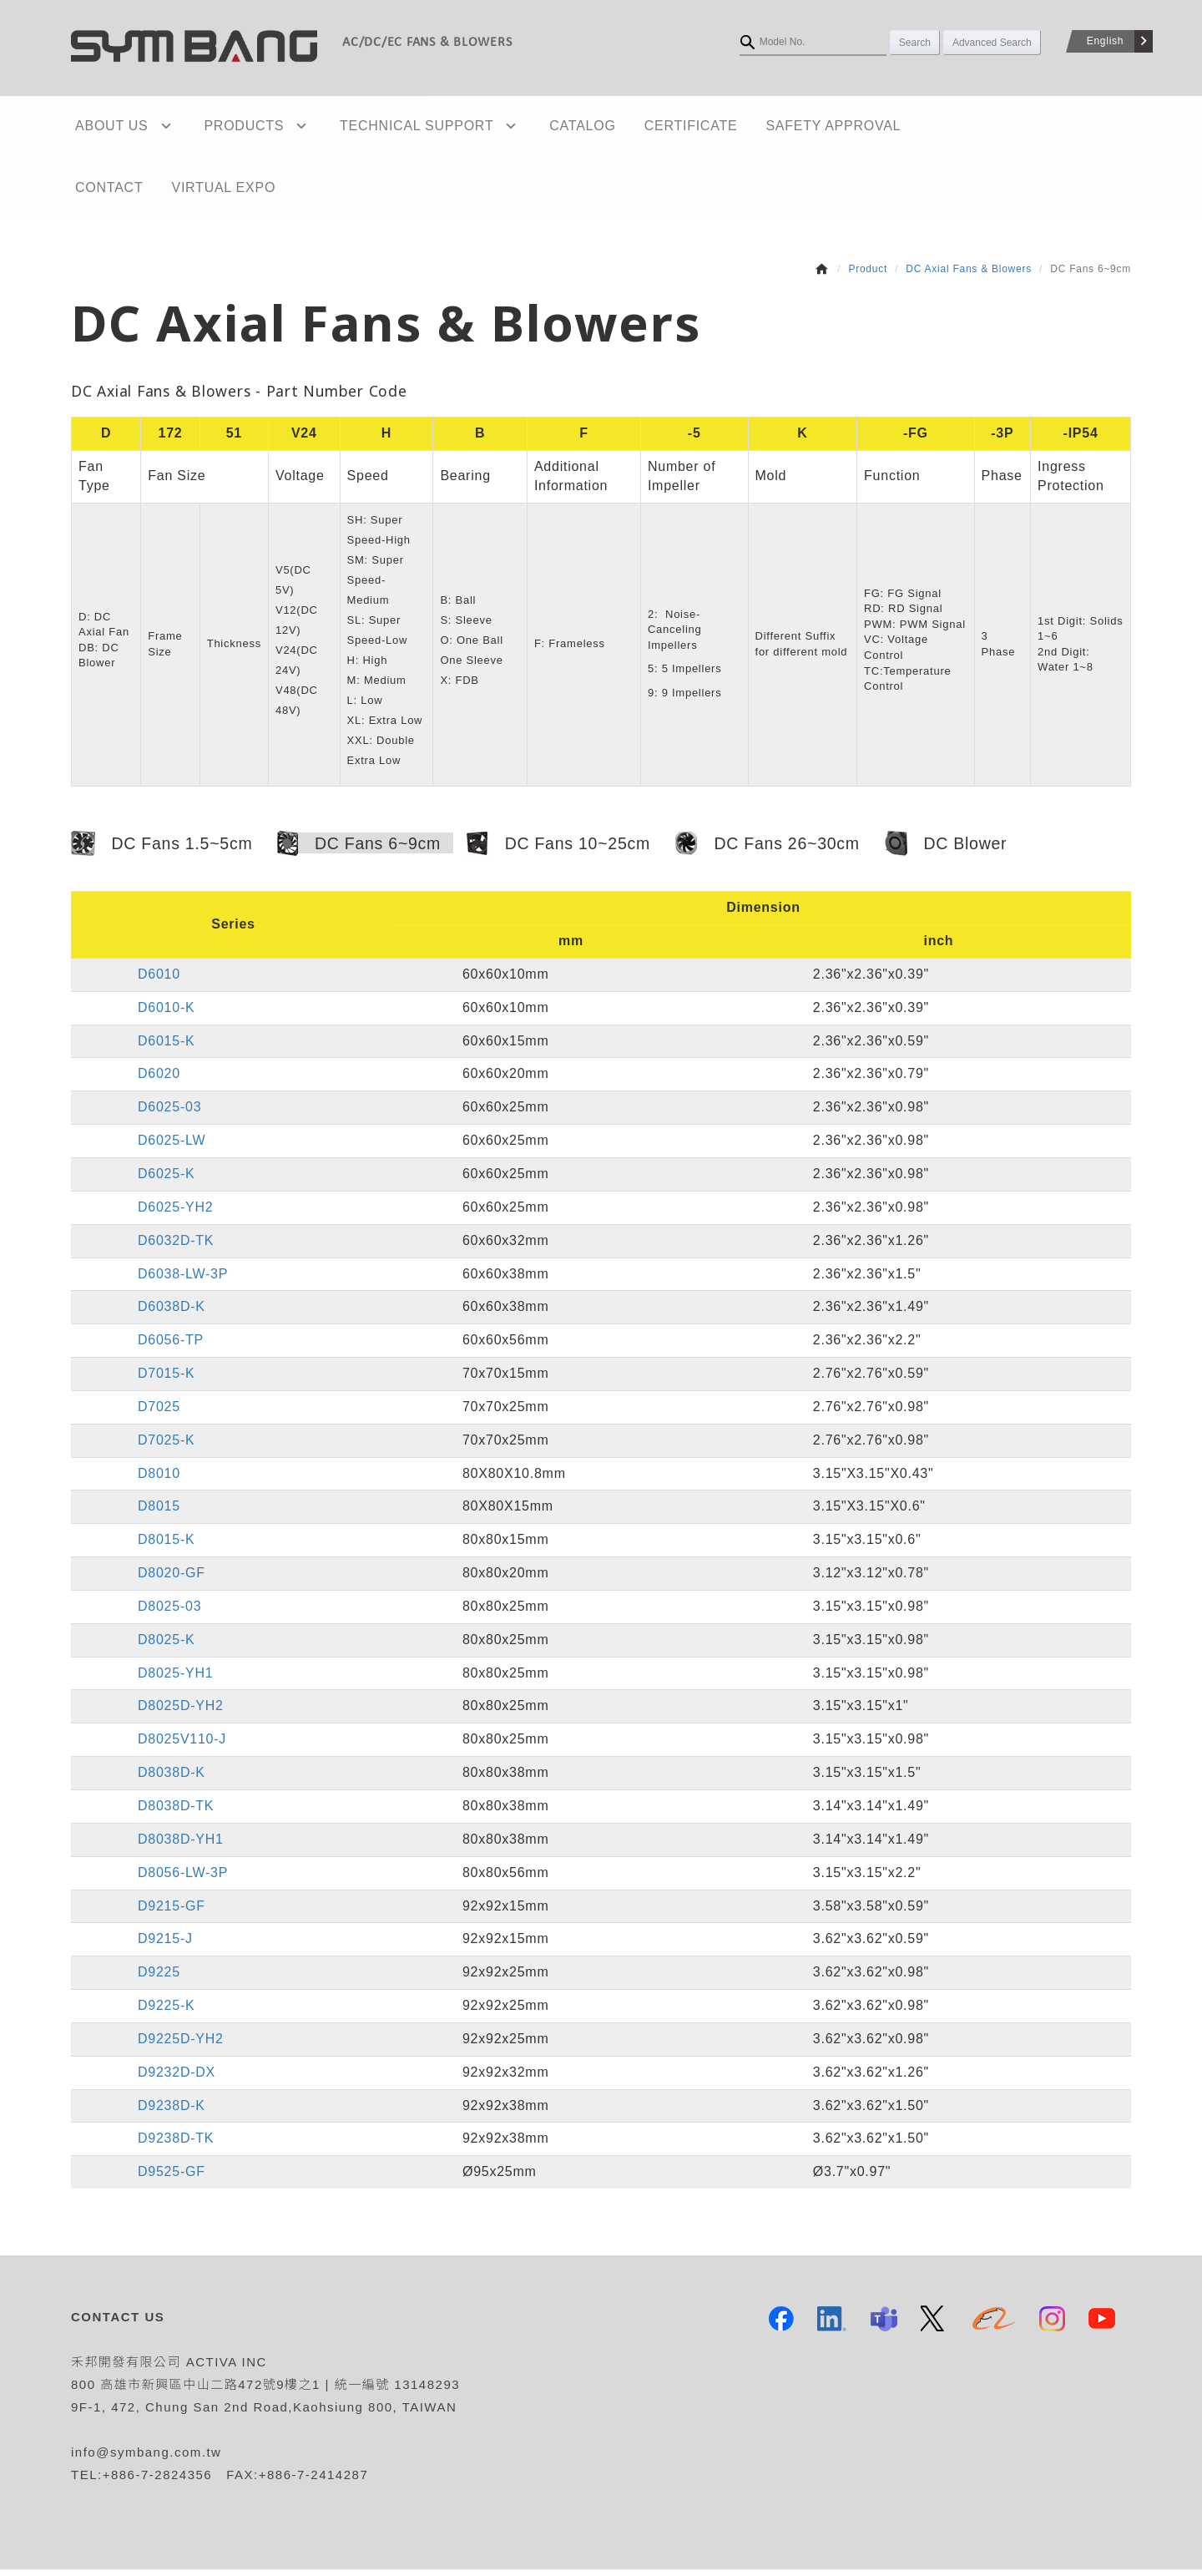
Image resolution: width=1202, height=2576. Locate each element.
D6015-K (166, 1047)
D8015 (159, 1513)
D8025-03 (169, 1613)
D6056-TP (171, 1346)
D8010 (159, 1480)
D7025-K (166, 1447)
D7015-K (166, 1380)
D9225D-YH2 (181, 2045)
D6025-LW (171, 1147)
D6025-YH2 (175, 1214)
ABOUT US (107, 127)
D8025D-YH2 (181, 1713)
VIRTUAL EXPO (123, 193)
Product (867, 276)
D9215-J (165, 1946)
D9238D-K (171, 2112)
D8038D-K (171, 1779)
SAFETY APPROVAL (762, 127)
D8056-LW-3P (183, 1879)
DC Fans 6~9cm (359, 851)
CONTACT (883, 127)
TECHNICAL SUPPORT (379, 127)
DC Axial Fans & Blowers (969, 276)
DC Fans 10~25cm (558, 851)
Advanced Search (992, 42)
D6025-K (166, 1180)
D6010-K (166, 1014)
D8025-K (166, 1646)
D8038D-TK (176, 1812)
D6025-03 (169, 1114)
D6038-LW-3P (183, 1280)
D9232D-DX (176, 2079)
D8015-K (166, 1547)
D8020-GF (171, 1579)
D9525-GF (171, 2179)
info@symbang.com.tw (146, 2459)
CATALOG (528, 127)
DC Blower (946, 851)
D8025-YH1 (175, 1680)
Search (915, 42)
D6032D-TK (176, 1247)
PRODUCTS (223, 127)
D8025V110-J (182, 1746)
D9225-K (166, 2012)
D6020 (159, 1081)
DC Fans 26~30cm (767, 850)
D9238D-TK (176, 2145)
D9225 (159, 1979)
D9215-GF (171, 1912)
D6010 (159, 981)
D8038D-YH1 (181, 1846)
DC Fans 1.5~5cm (161, 851)
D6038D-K (171, 1314)
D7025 (159, 1413)
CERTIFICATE (627, 127)
